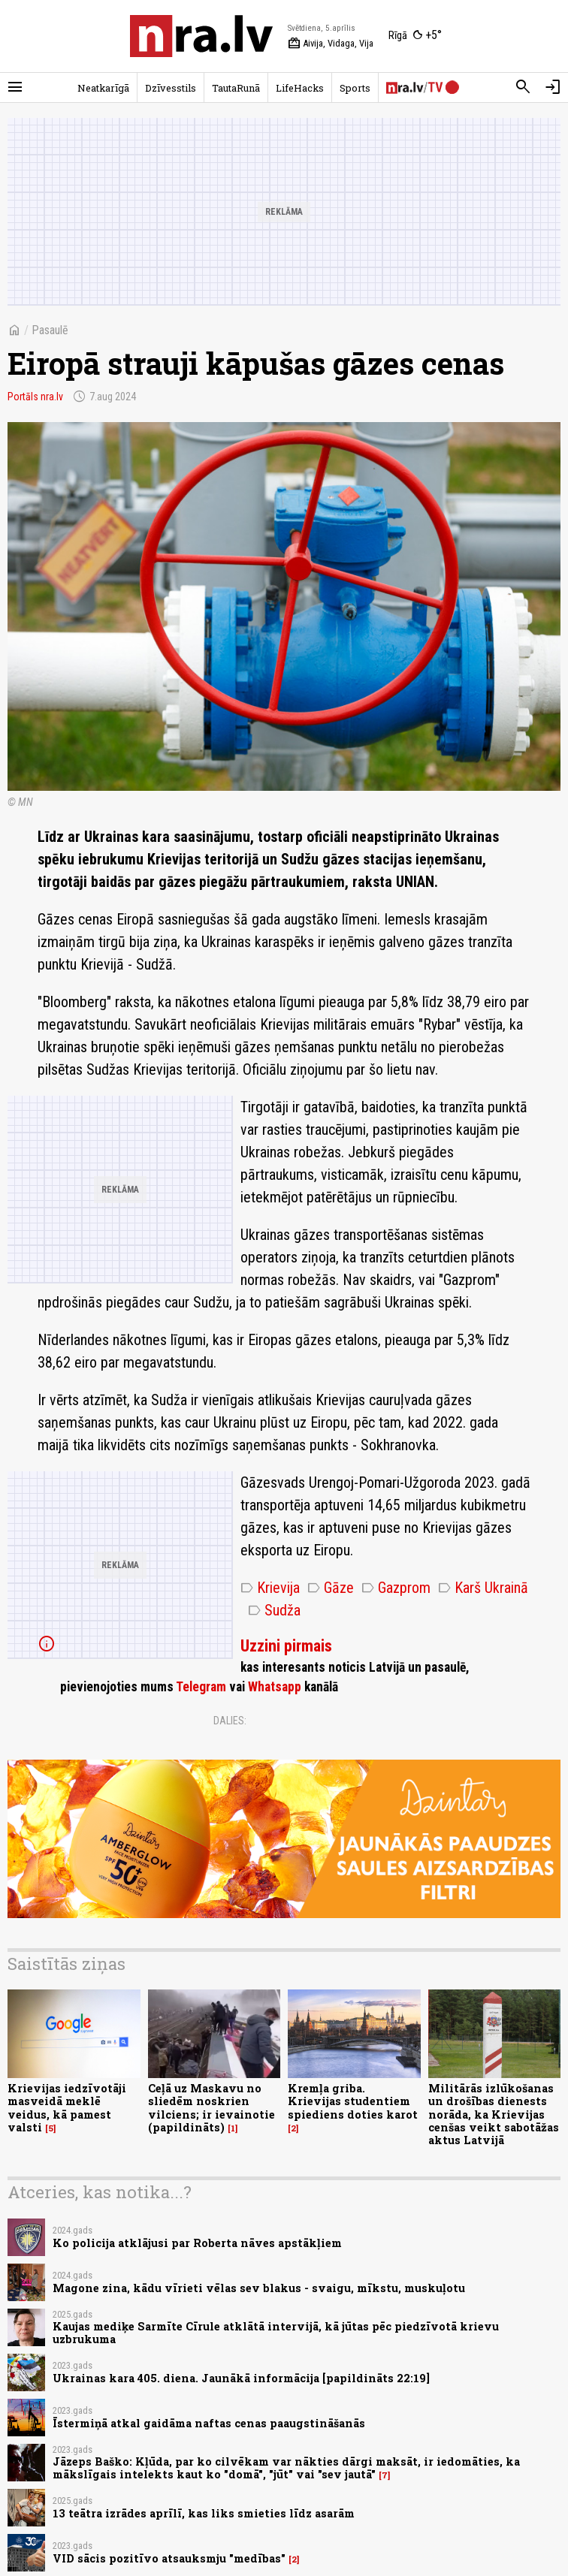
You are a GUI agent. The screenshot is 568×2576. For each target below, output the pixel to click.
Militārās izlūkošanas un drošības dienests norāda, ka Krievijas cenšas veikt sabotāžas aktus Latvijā (493, 2114)
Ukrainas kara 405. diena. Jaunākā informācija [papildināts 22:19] (241, 2378)
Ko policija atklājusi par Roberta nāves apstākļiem (197, 2243)
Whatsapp (274, 1686)
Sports (355, 88)
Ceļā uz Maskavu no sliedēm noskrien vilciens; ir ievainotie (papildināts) (211, 2107)
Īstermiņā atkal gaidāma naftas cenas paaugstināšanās (209, 2423)
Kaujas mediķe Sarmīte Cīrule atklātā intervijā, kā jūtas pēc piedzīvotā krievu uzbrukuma (276, 2332)
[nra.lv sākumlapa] (201, 36)
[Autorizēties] (553, 87)
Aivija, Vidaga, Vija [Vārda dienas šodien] (330, 43)
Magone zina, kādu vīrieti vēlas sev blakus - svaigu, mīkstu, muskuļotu (259, 2288)
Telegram (201, 1686)
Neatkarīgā (103, 88)
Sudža (274, 1610)
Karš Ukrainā (483, 1588)
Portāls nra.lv (35, 397)
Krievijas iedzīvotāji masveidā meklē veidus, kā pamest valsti (67, 2107)
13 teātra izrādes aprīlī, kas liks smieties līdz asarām (204, 2513)
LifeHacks (300, 88)
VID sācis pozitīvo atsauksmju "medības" (169, 2558)
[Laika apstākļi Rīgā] (415, 36)
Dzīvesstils (170, 88)
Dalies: (229, 1721)
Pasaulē (50, 330)
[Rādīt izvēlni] (15, 87)
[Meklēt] (523, 87)
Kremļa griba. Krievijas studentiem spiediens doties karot (353, 2101)
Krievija (270, 1588)
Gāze (330, 1588)
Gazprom (396, 1588)
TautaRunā (236, 88)
